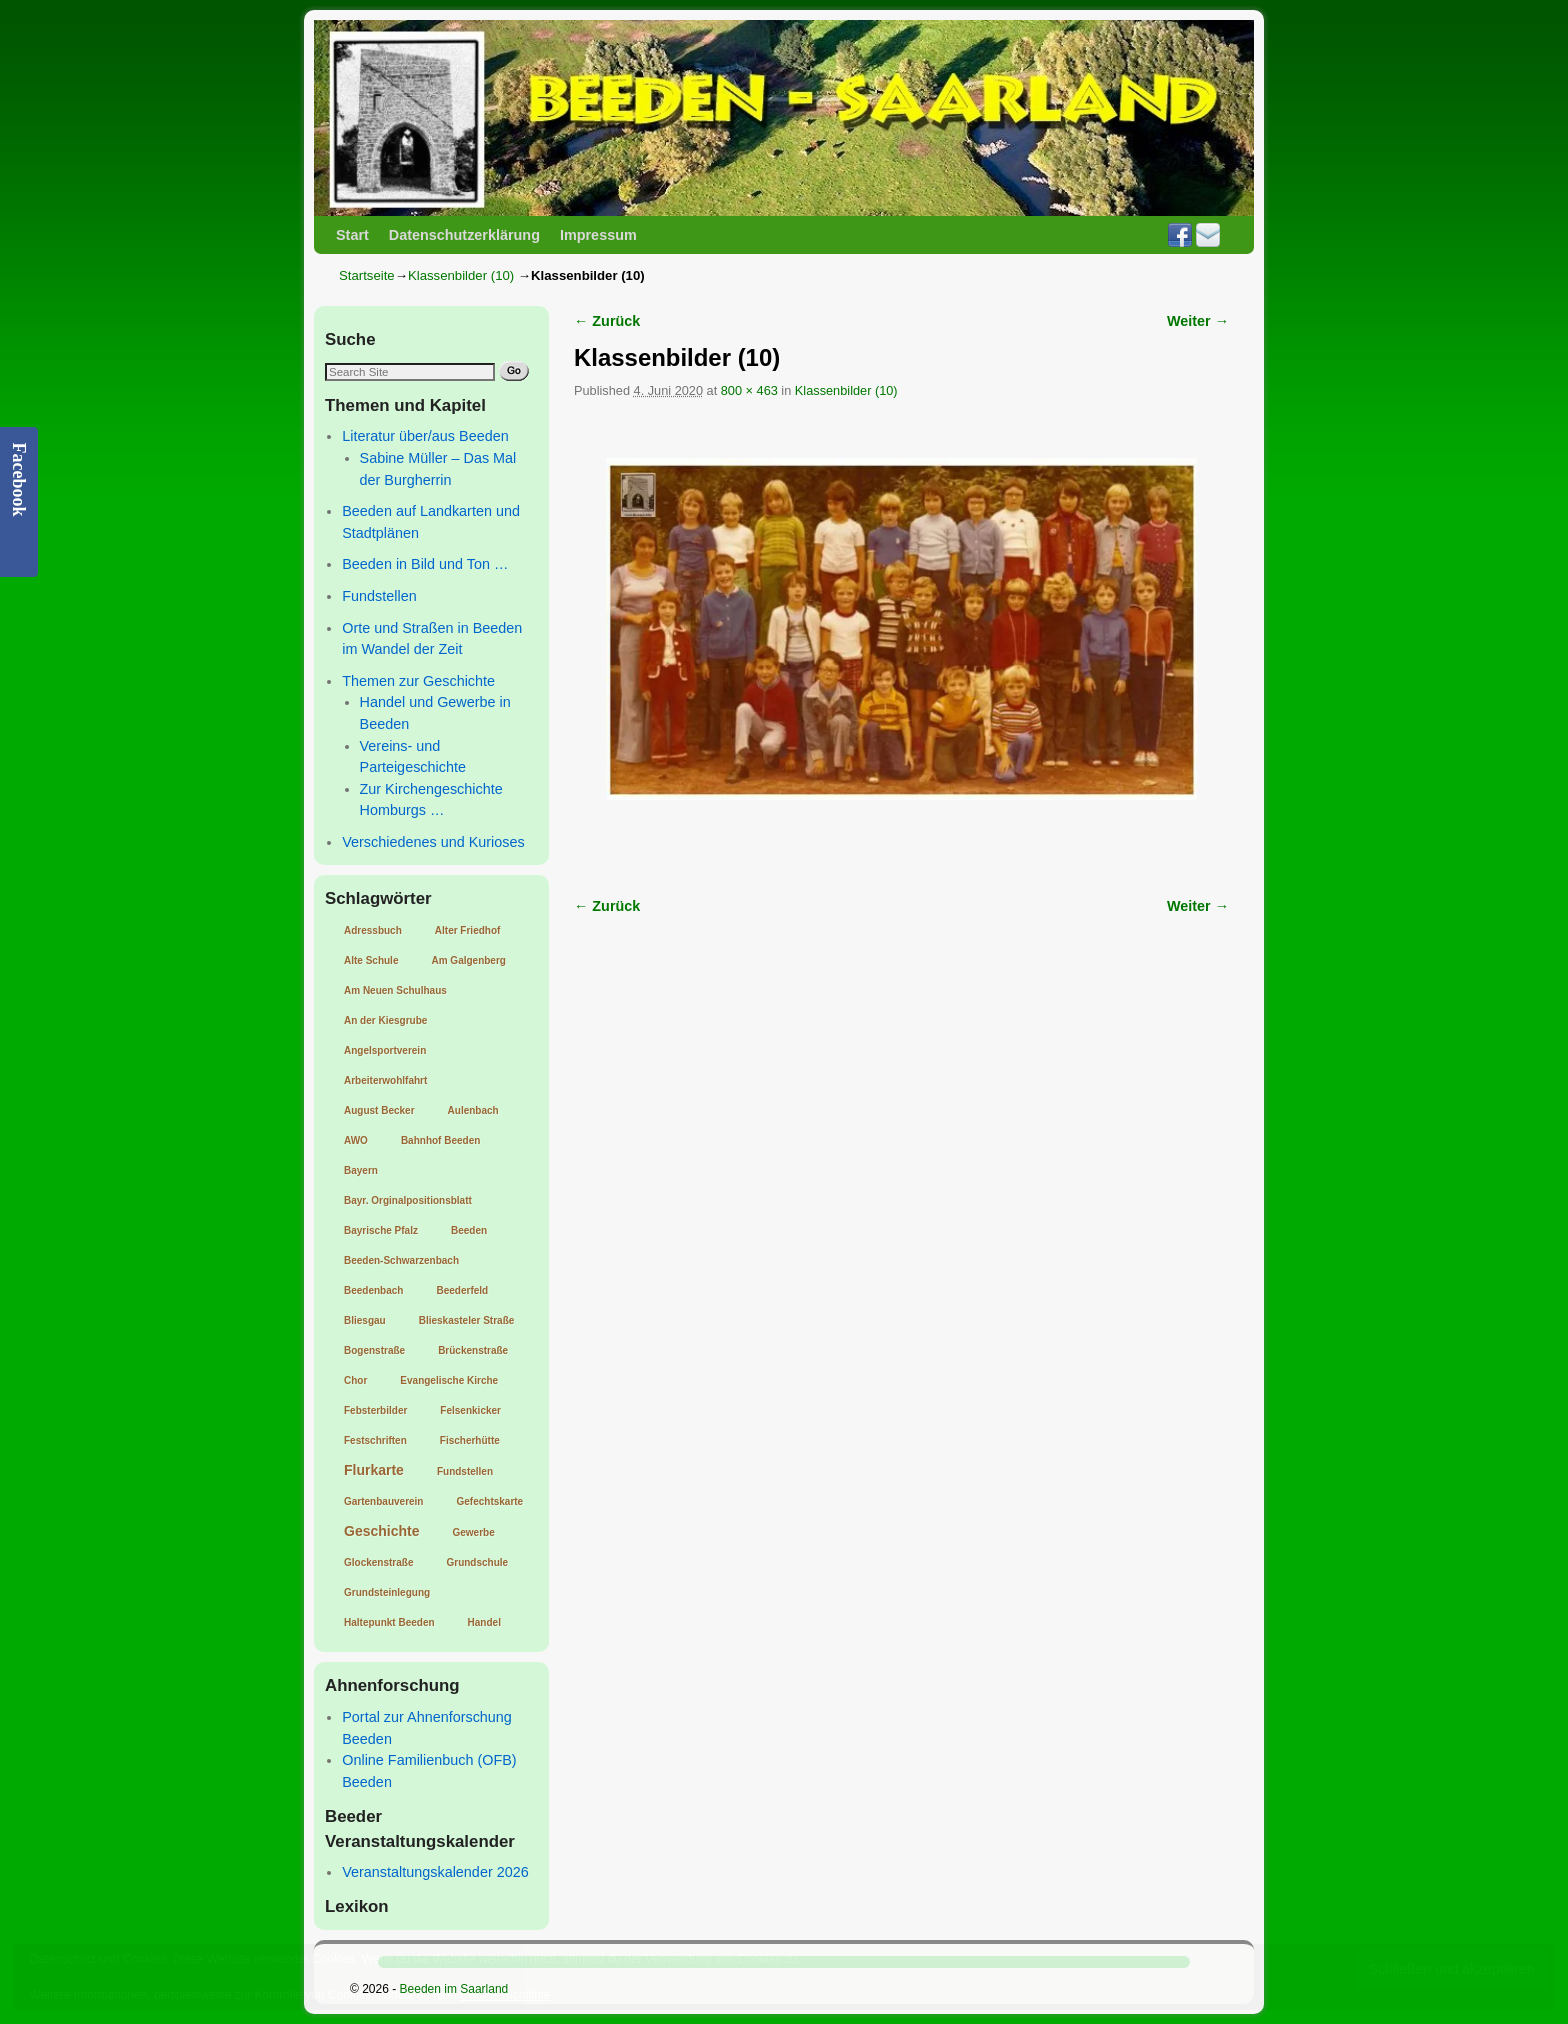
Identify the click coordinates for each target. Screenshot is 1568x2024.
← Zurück (607, 321)
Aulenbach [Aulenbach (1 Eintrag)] (473, 1110)
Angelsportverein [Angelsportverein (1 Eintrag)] (385, 1050)
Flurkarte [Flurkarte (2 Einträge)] (374, 1470)
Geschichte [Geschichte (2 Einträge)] (381, 1531)
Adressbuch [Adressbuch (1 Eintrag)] (373, 930)
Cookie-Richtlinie (505, 1995)
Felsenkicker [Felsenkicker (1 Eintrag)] (470, 1410)
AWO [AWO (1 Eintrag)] (356, 1140)
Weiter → (1198, 321)
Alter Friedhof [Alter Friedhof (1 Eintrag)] (468, 930)
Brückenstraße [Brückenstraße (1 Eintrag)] (473, 1350)
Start (352, 235)
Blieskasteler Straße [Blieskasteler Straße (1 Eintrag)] (467, 1320)
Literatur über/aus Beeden (425, 436)
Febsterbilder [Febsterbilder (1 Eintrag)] (375, 1410)
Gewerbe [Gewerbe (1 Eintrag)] (473, 1532)
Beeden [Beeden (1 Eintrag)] (469, 1230)
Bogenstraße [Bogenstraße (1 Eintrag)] (374, 1350)
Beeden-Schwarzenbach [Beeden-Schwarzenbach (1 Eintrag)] (401, 1260)
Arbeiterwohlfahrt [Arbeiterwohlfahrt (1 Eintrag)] (385, 1080)
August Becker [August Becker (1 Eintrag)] (379, 1110)
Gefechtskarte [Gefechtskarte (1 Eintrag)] (489, 1501)
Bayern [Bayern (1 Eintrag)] (361, 1170)
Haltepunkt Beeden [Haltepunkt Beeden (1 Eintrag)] (389, 1622)
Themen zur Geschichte (418, 681)
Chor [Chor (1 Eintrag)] (355, 1380)
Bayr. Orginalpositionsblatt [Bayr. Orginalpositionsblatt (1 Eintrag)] (408, 1200)
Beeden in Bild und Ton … (425, 564)
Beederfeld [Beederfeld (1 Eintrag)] (462, 1290)
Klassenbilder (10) (461, 275)
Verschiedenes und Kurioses (433, 842)
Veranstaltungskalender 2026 (435, 1872)
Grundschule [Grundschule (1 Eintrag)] (477, 1562)
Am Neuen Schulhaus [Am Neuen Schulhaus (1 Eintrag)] (395, 990)
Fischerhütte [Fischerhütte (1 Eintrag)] (470, 1440)
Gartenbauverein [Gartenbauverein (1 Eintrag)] (383, 1501)
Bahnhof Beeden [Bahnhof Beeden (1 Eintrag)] (440, 1140)
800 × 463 (749, 390)
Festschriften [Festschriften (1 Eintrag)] (375, 1440)
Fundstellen (379, 596)
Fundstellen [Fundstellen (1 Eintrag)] (465, 1471)
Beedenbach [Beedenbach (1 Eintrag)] (373, 1290)
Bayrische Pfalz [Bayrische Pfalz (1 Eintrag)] (381, 1230)
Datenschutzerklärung (464, 235)
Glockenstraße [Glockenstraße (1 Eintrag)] (378, 1562)
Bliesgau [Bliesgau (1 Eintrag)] (365, 1320)
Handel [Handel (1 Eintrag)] (484, 1622)
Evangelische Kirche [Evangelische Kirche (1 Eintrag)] (449, 1380)
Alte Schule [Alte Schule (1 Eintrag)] (371, 960)
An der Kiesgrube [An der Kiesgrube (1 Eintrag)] (385, 1020)
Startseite (367, 275)
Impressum (598, 235)
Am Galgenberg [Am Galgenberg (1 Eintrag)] (468, 960)
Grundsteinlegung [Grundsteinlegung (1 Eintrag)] (387, 1592)
